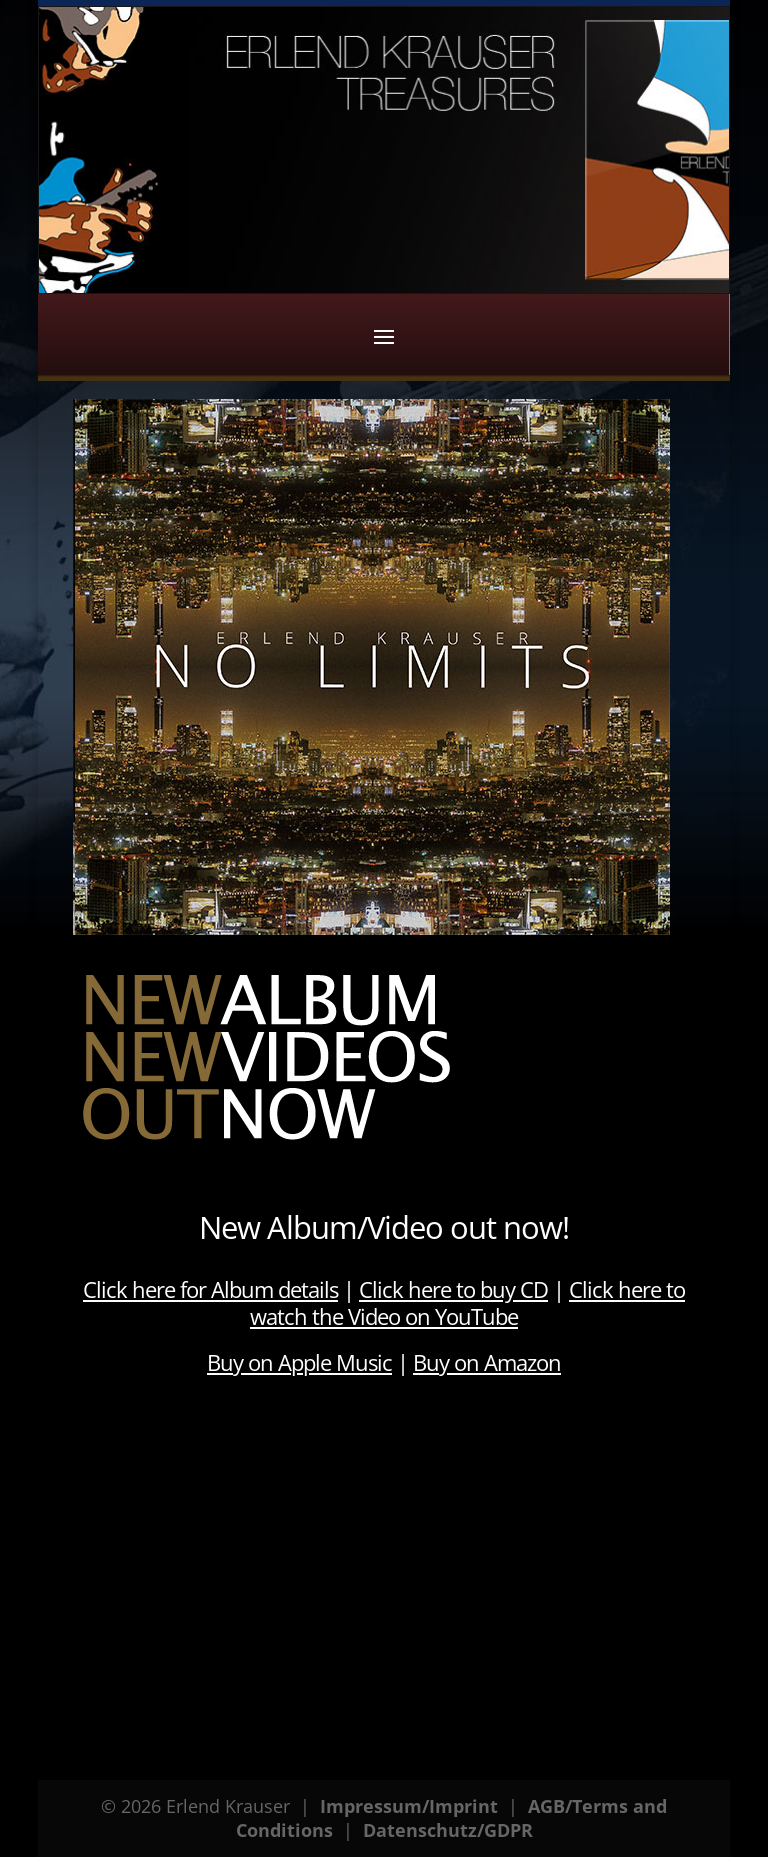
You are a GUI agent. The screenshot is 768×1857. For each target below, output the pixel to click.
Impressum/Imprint (409, 1806)
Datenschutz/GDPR (448, 1830)
